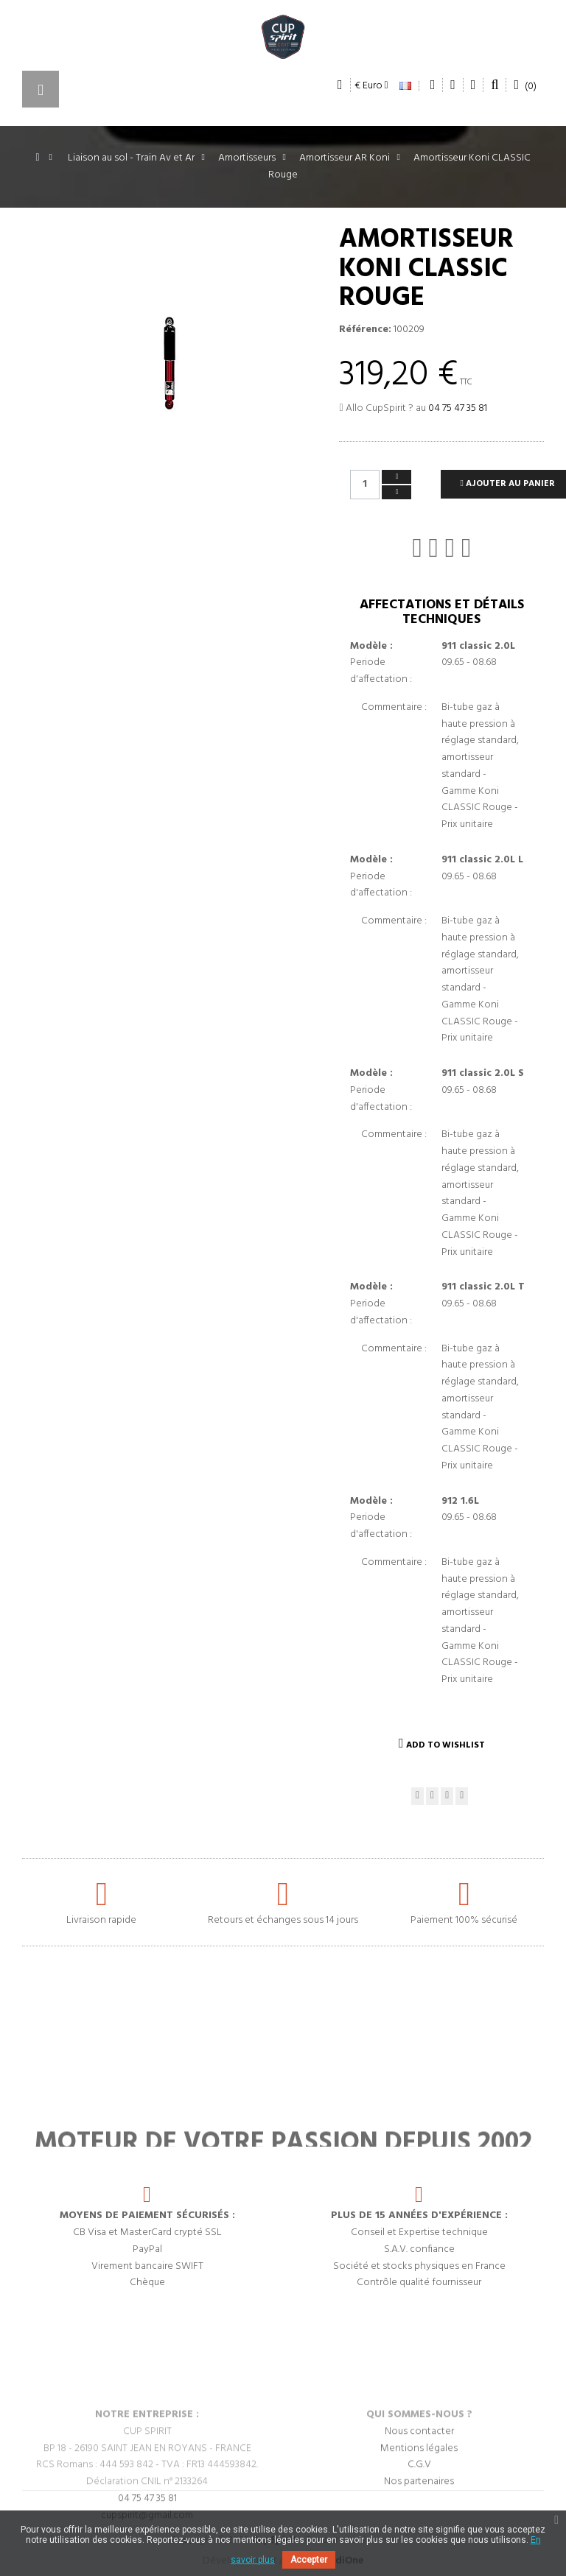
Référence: (365, 330)
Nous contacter (419, 2485)
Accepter (308, 2560)
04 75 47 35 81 (457, 408)
